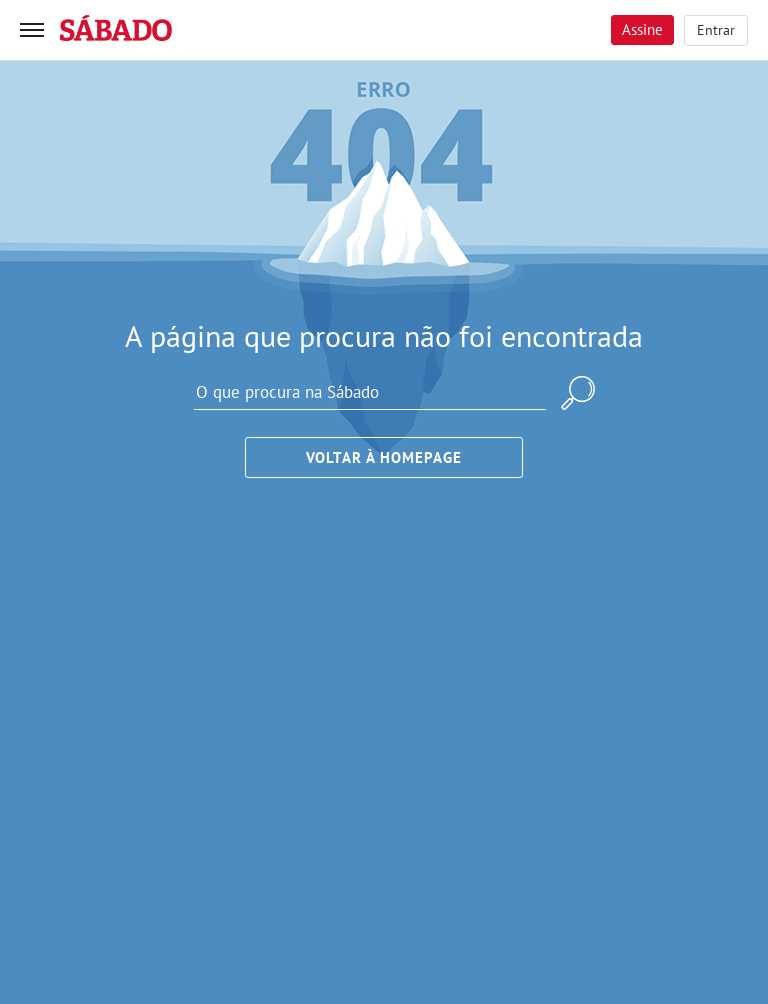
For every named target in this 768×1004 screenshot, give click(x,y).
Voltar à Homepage (384, 457)
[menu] (32, 30)
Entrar (716, 30)
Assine (642, 29)
